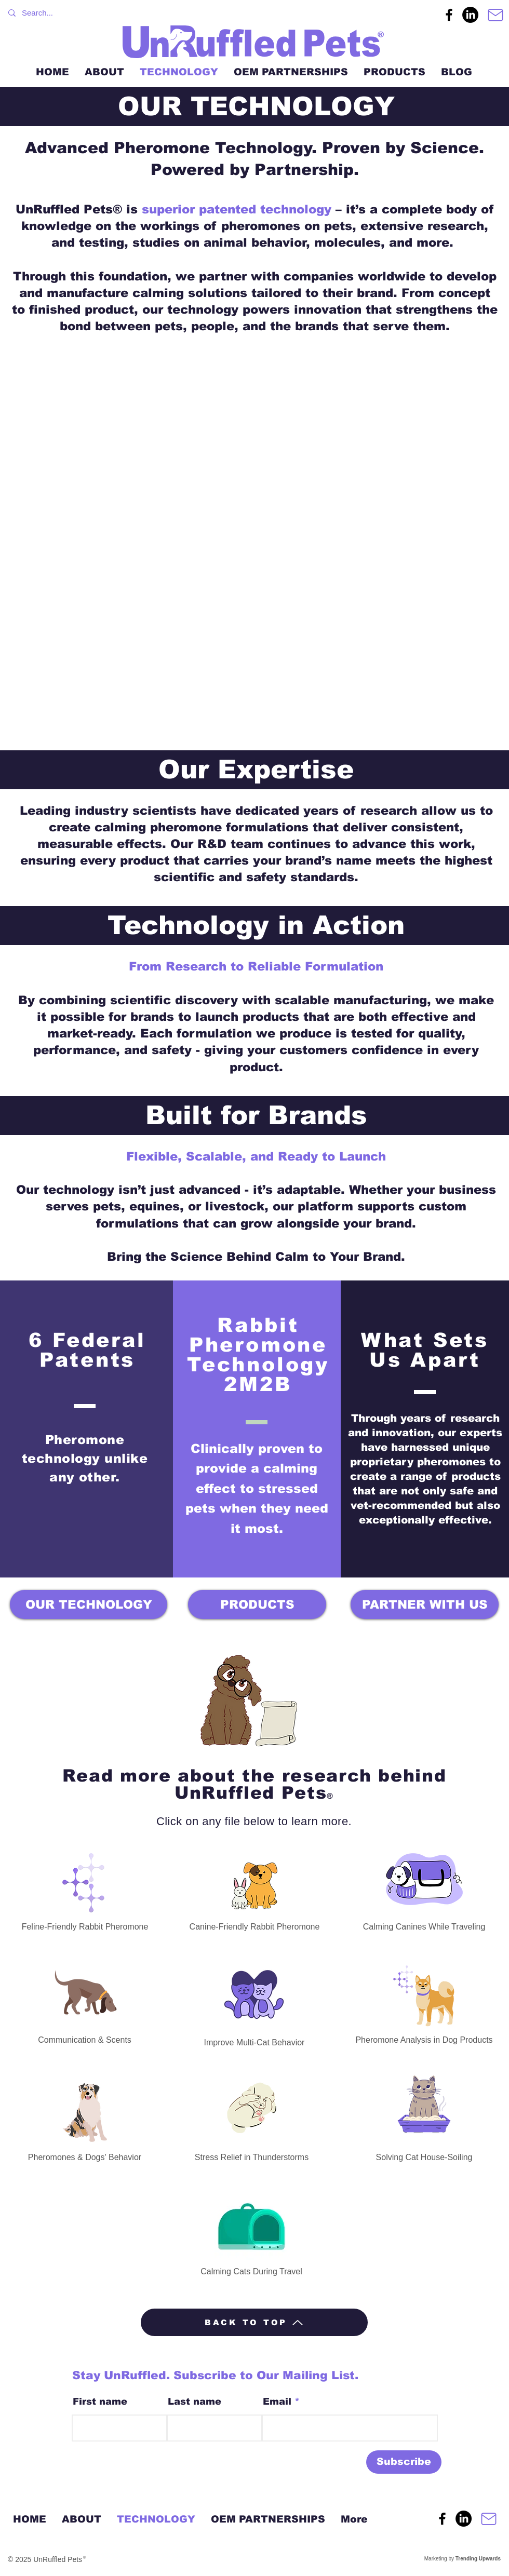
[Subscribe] (403, 2462)
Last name (194, 2401)
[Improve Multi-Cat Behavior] (254, 2002)
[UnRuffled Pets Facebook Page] (449, 15)
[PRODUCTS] (257, 1604)
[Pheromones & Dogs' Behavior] (84, 2119)
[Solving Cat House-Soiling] (424, 2111)
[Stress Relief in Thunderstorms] (251, 2115)
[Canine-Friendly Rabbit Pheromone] (254, 1892)
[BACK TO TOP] (254, 2322)
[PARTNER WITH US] (425, 1604)
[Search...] (202, 13)
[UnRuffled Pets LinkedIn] (470, 15)
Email (277, 2401)
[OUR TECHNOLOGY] (88, 1604)
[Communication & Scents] (85, 1999)
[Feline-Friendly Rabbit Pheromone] (85, 1890)
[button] (254, 547)
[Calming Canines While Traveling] (424, 1886)
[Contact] (495, 15)
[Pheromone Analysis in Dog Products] (424, 2001)
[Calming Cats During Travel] (251, 2233)
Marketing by (462, 2558)
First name (100, 2401)
